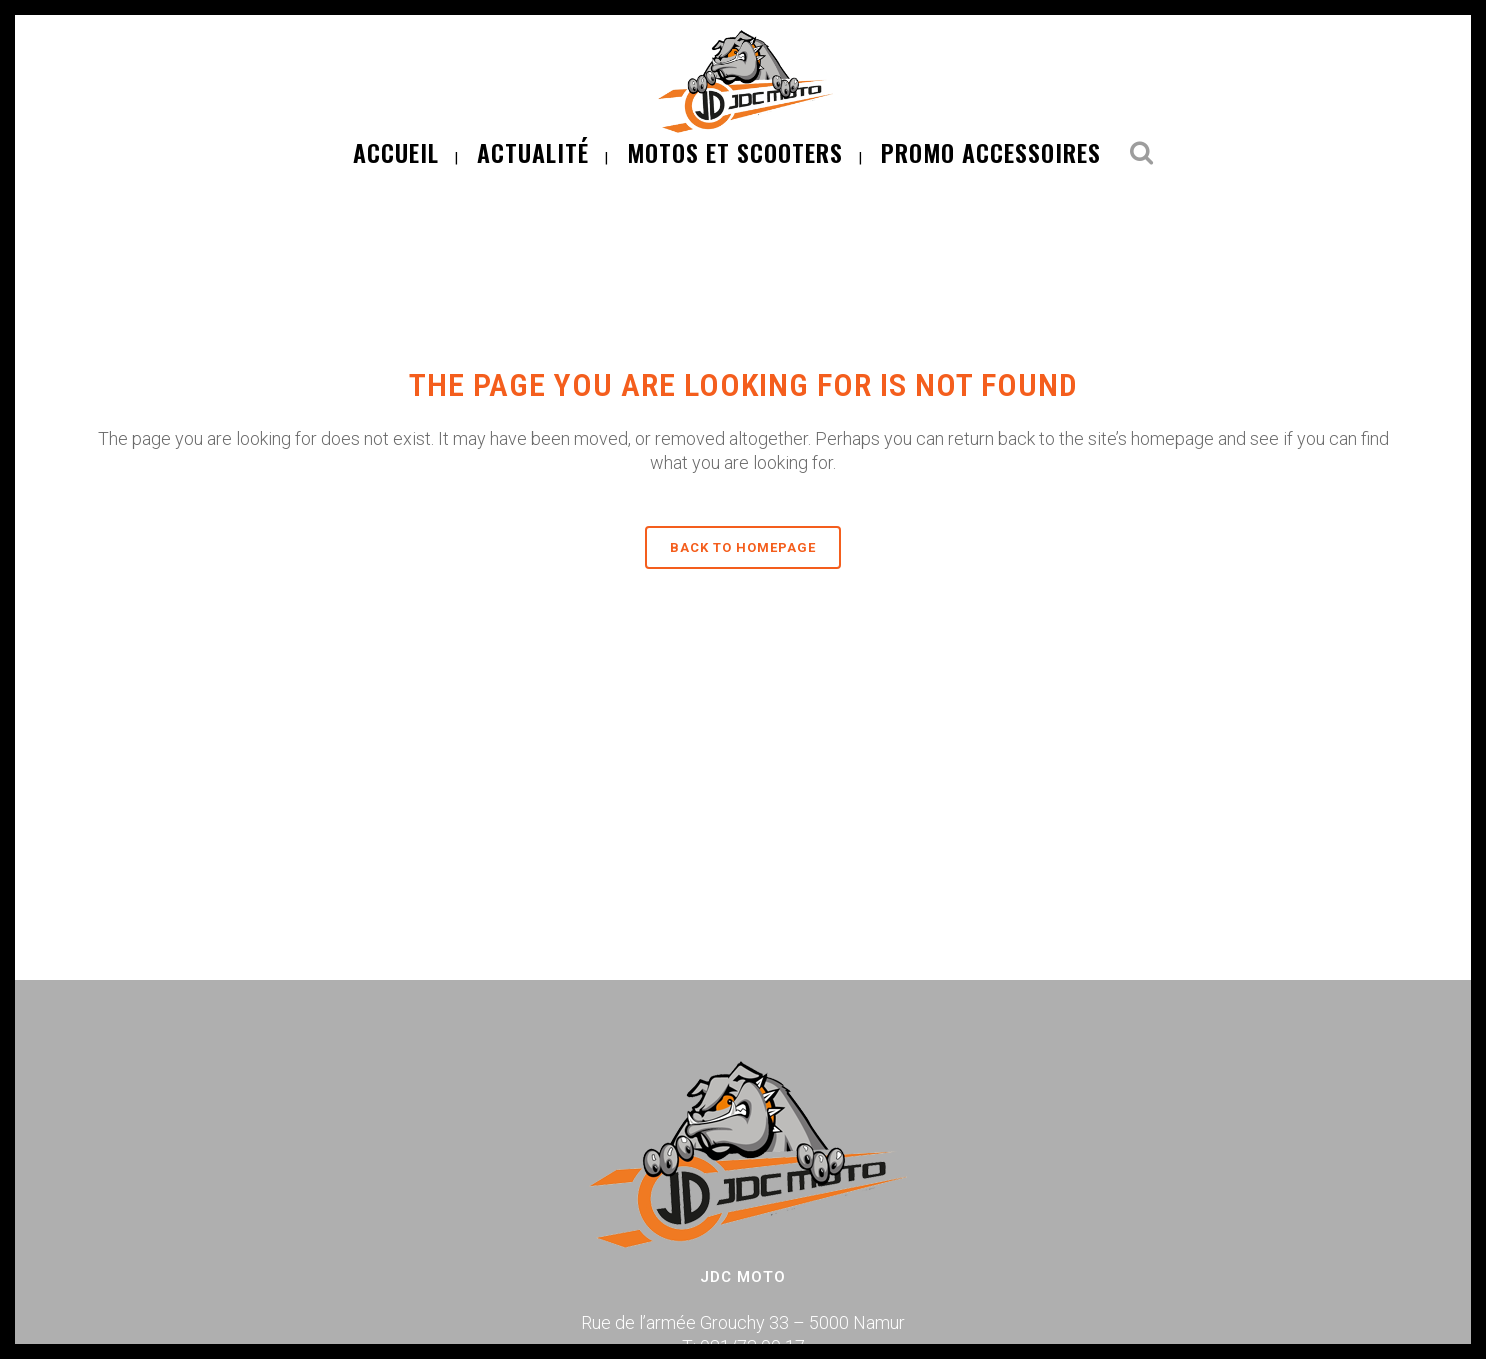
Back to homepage (743, 547)
